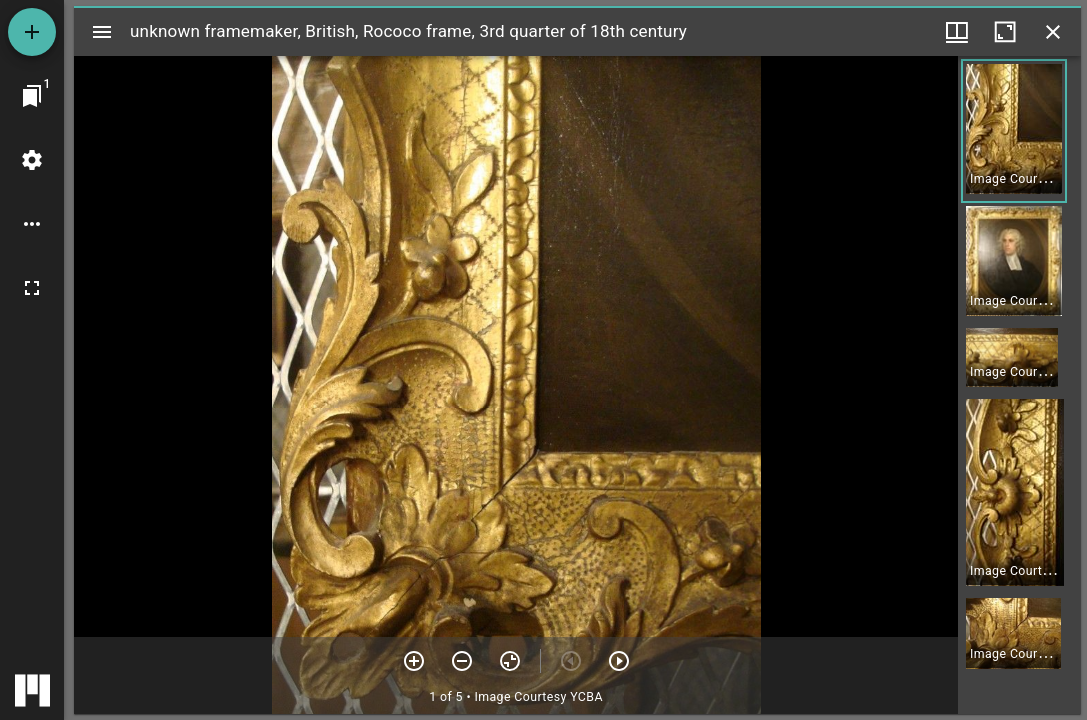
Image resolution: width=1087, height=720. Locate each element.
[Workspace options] (32, 224)
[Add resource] (32, 32)
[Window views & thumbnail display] (957, 32)
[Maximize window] (1005, 32)
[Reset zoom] (510, 661)
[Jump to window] (32, 96)
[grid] (1019, 385)
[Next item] (619, 661)
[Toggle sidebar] (102, 32)
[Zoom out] (462, 661)
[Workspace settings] (32, 160)
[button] (1014, 131)
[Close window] (1053, 32)
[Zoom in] (414, 661)
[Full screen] (32, 288)
